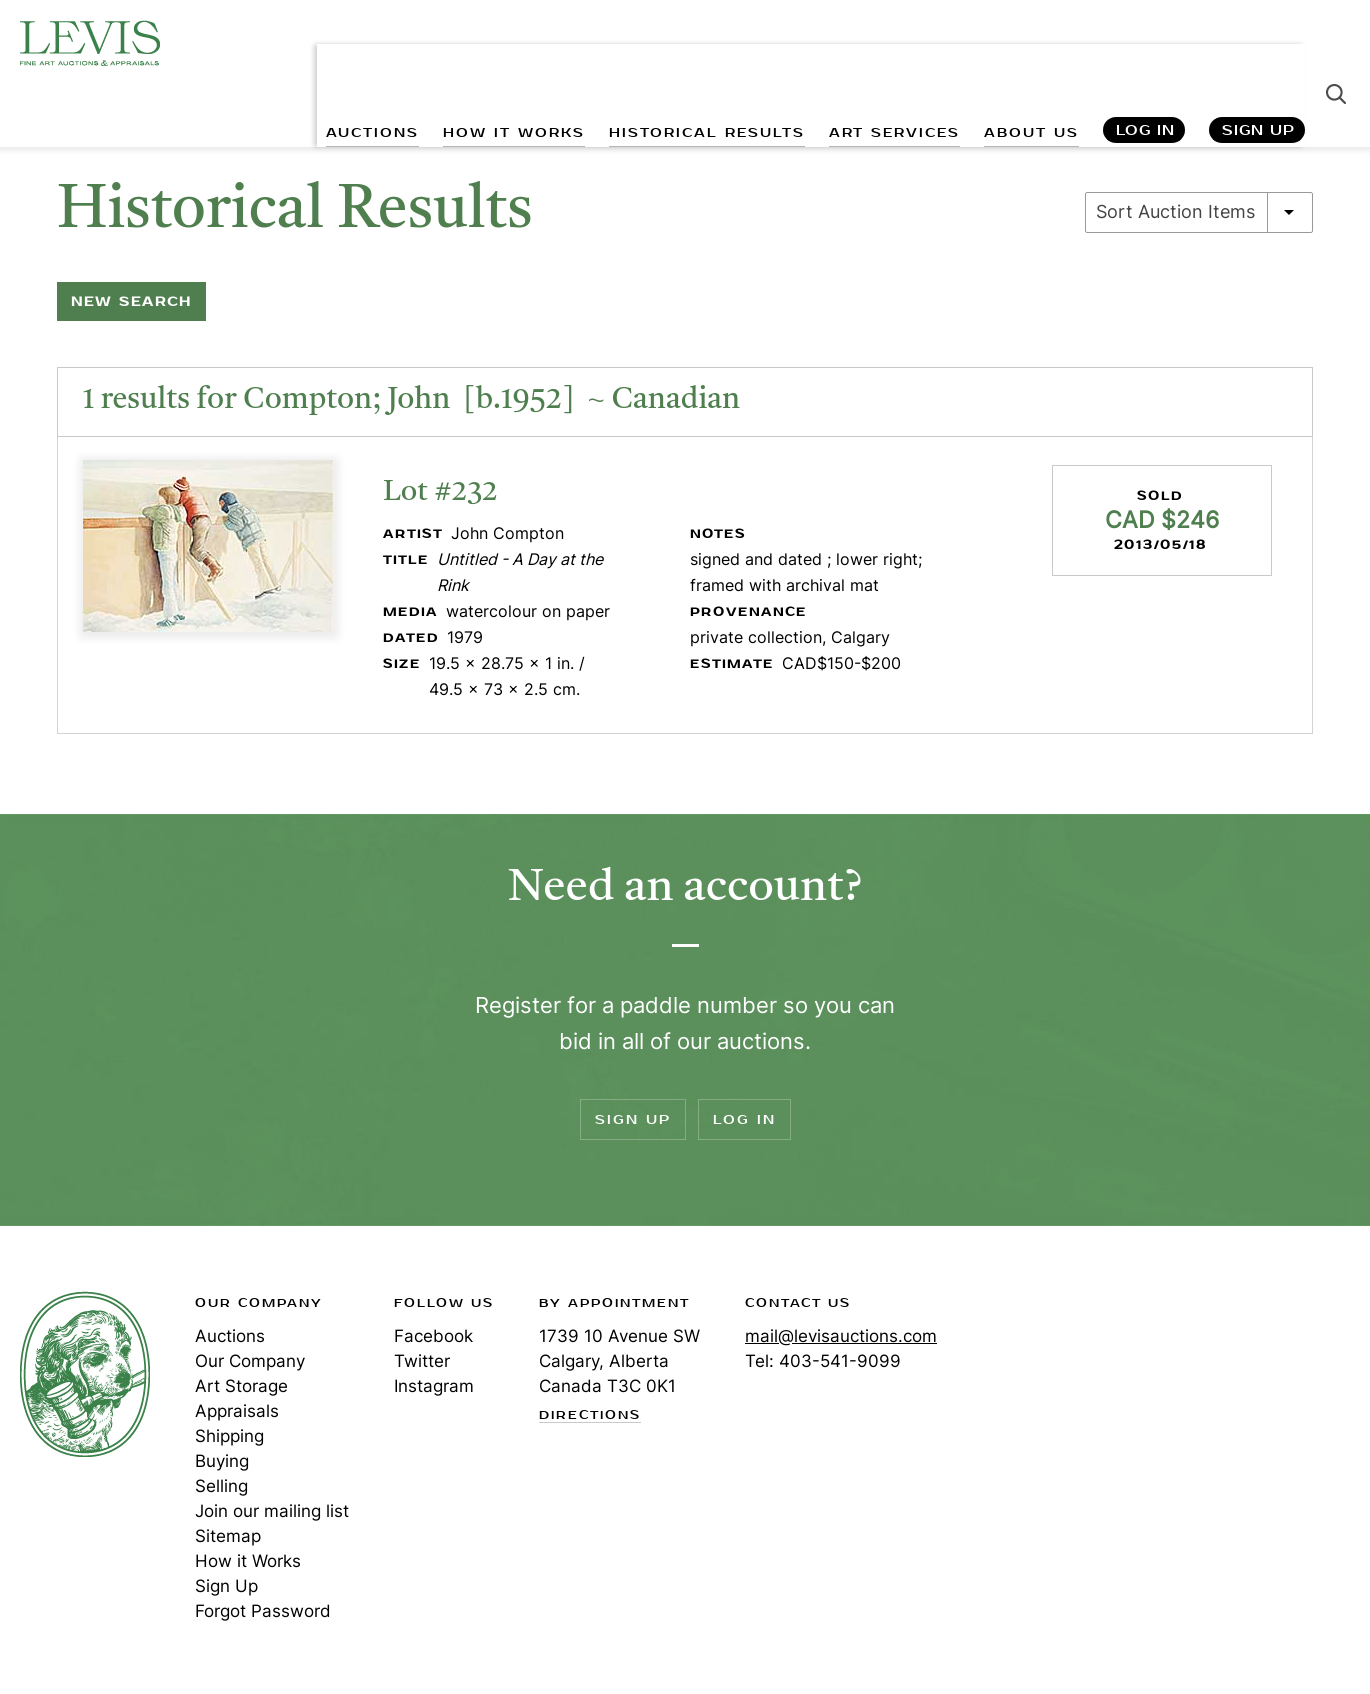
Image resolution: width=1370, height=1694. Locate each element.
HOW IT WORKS (509, 60)
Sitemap (228, 1536)
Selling (221, 1486)
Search (1336, 60)
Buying (222, 1461)
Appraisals (237, 1411)
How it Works (248, 1561)
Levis (85, 1374)
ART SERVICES (891, 60)
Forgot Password (263, 1611)
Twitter (422, 1361)
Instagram (434, 1386)
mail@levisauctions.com (841, 1336)
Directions (590, 1416)
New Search (131, 301)
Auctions (230, 1336)
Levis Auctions (90, 43)
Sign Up (1258, 60)
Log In (1144, 60)
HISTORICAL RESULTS (703, 60)
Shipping (229, 1436)
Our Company (250, 1361)
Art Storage (241, 1386)
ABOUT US (1029, 60)
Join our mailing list (272, 1511)
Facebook (433, 1336)
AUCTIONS (366, 60)
